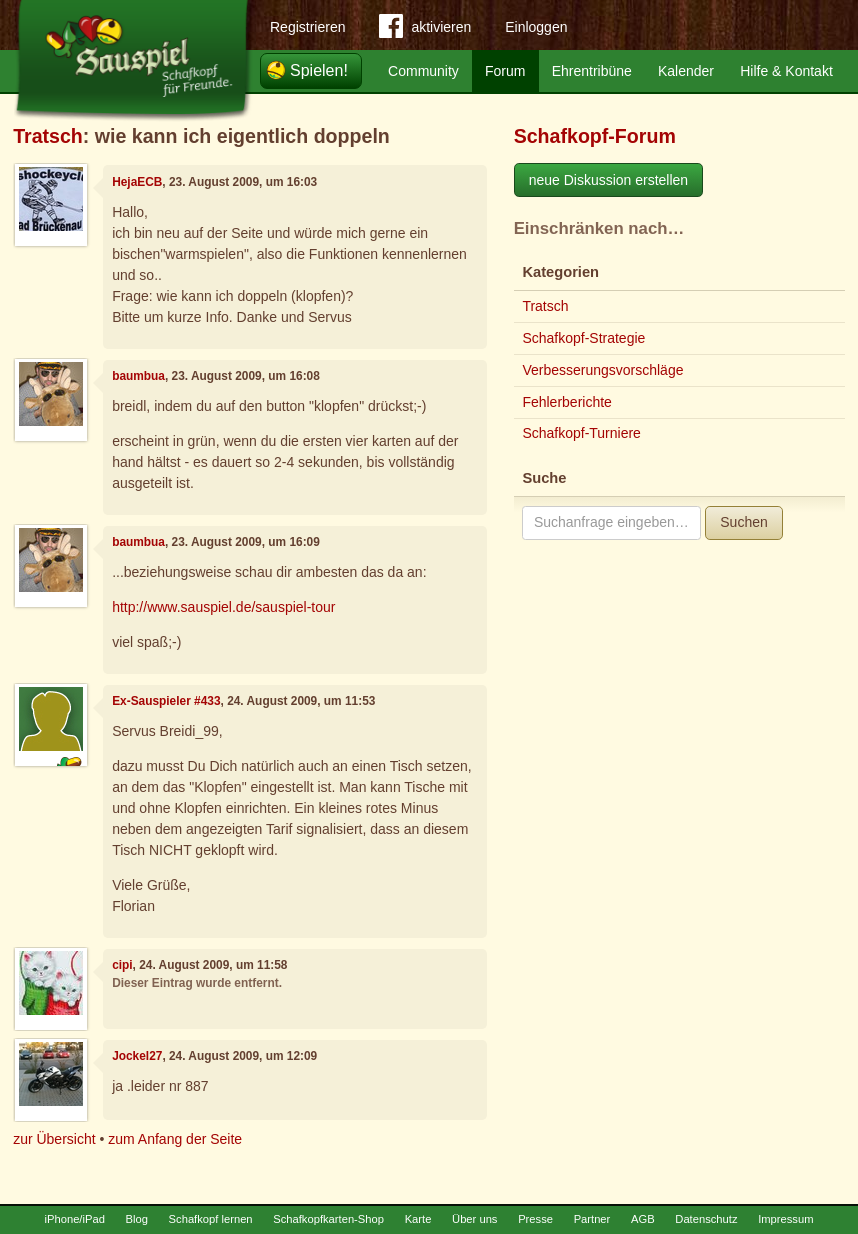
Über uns (474, 1219)
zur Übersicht (54, 1139)
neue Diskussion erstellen (609, 180)
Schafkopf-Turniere (581, 433)
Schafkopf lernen (211, 1219)
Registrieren (307, 27)
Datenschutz (706, 1219)
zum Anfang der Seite (175, 1139)
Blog (137, 1219)
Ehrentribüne (592, 71)
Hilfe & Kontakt (786, 71)
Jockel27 (137, 1056)
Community (423, 71)
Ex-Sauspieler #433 (166, 701)
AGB (643, 1219)
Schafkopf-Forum (595, 136)
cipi (122, 965)
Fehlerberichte (567, 402)
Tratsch (48, 136)
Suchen (743, 522)
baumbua (138, 376)
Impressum (785, 1219)
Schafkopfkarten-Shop (328, 1219)
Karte (418, 1219)
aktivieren (425, 30)
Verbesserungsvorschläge (602, 370)
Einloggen (536, 27)
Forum (505, 71)
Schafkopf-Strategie (583, 338)
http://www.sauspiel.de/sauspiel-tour (223, 607)
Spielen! (319, 70)
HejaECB (137, 182)
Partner (592, 1219)
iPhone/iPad (75, 1219)
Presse (535, 1219)
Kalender (686, 71)
